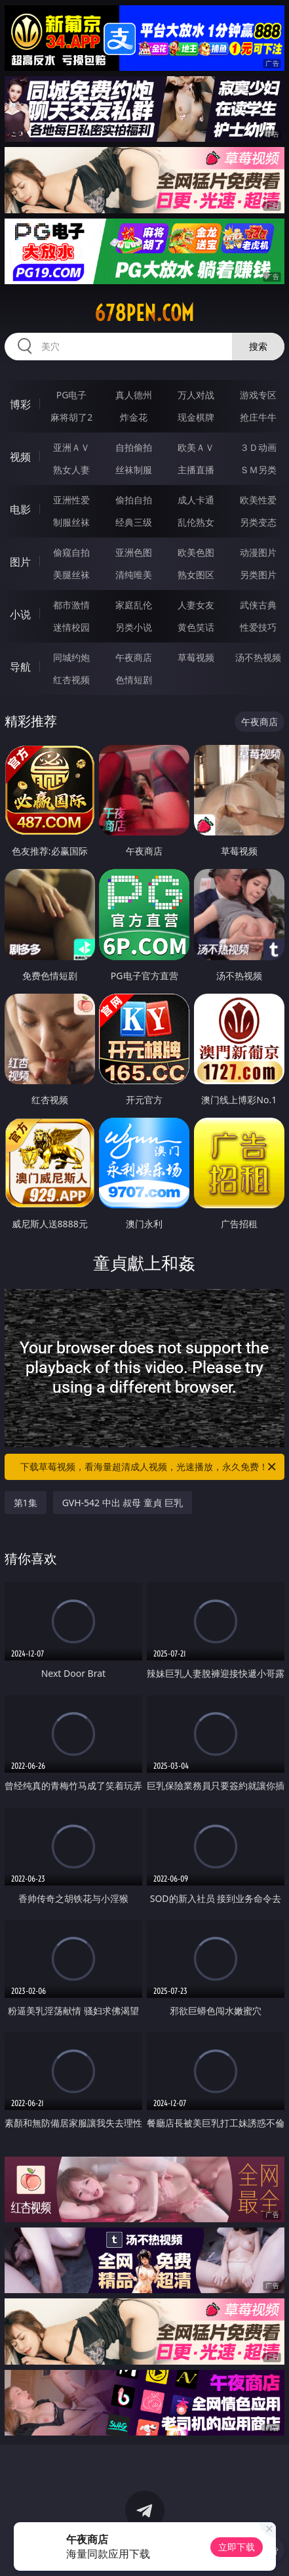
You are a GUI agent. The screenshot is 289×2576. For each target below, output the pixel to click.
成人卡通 (196, 500)
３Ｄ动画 (258, 447)
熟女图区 (196, 574)
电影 (20, 509)
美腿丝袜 (71, 574)
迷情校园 (71, 627)
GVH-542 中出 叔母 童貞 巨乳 (122, 1502)
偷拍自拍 (133, 500)
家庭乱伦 (133, 605)
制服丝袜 (71, 522)
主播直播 (196, 469)
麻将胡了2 (71, 417)
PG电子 (71, 395)
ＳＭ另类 (258, 469)
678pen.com (144, 313)
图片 (20, 562)
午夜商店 (133, 657)
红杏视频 (71, 679)
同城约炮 (71, 657)
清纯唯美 (133, 574)
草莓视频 (196, 657)
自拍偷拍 (133, 447)
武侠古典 (258, 605)
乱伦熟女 (196, 522)
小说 (20, 614)
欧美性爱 (258, 500)
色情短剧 (133, 679)
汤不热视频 (258, 657)
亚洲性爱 (71, 500)
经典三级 (133, 522)
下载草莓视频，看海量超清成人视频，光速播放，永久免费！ (149, 1467)
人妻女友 (196, 605)
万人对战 (196, 395)
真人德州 (133, 395)
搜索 (258, 346)
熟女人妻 (71, 469)
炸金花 (133, 417)
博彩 (20, 404)
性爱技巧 (258, 627)
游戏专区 (258, 395)
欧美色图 (196, 552)
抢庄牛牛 (258, 417)
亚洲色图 (133, 552)
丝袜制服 (133, 469)
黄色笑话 (196, 627)
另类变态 (258, 522)
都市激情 (71, 605)
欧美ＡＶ (196, 447)
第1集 (25, 1502)
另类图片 (258, 574)
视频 (20, 457)
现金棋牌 (196, 417)
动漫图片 (258, 552)
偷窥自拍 (71, 552)
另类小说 (133, 627)
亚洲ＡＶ (71, 447)
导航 (20, 667)
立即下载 (236, 2547)
